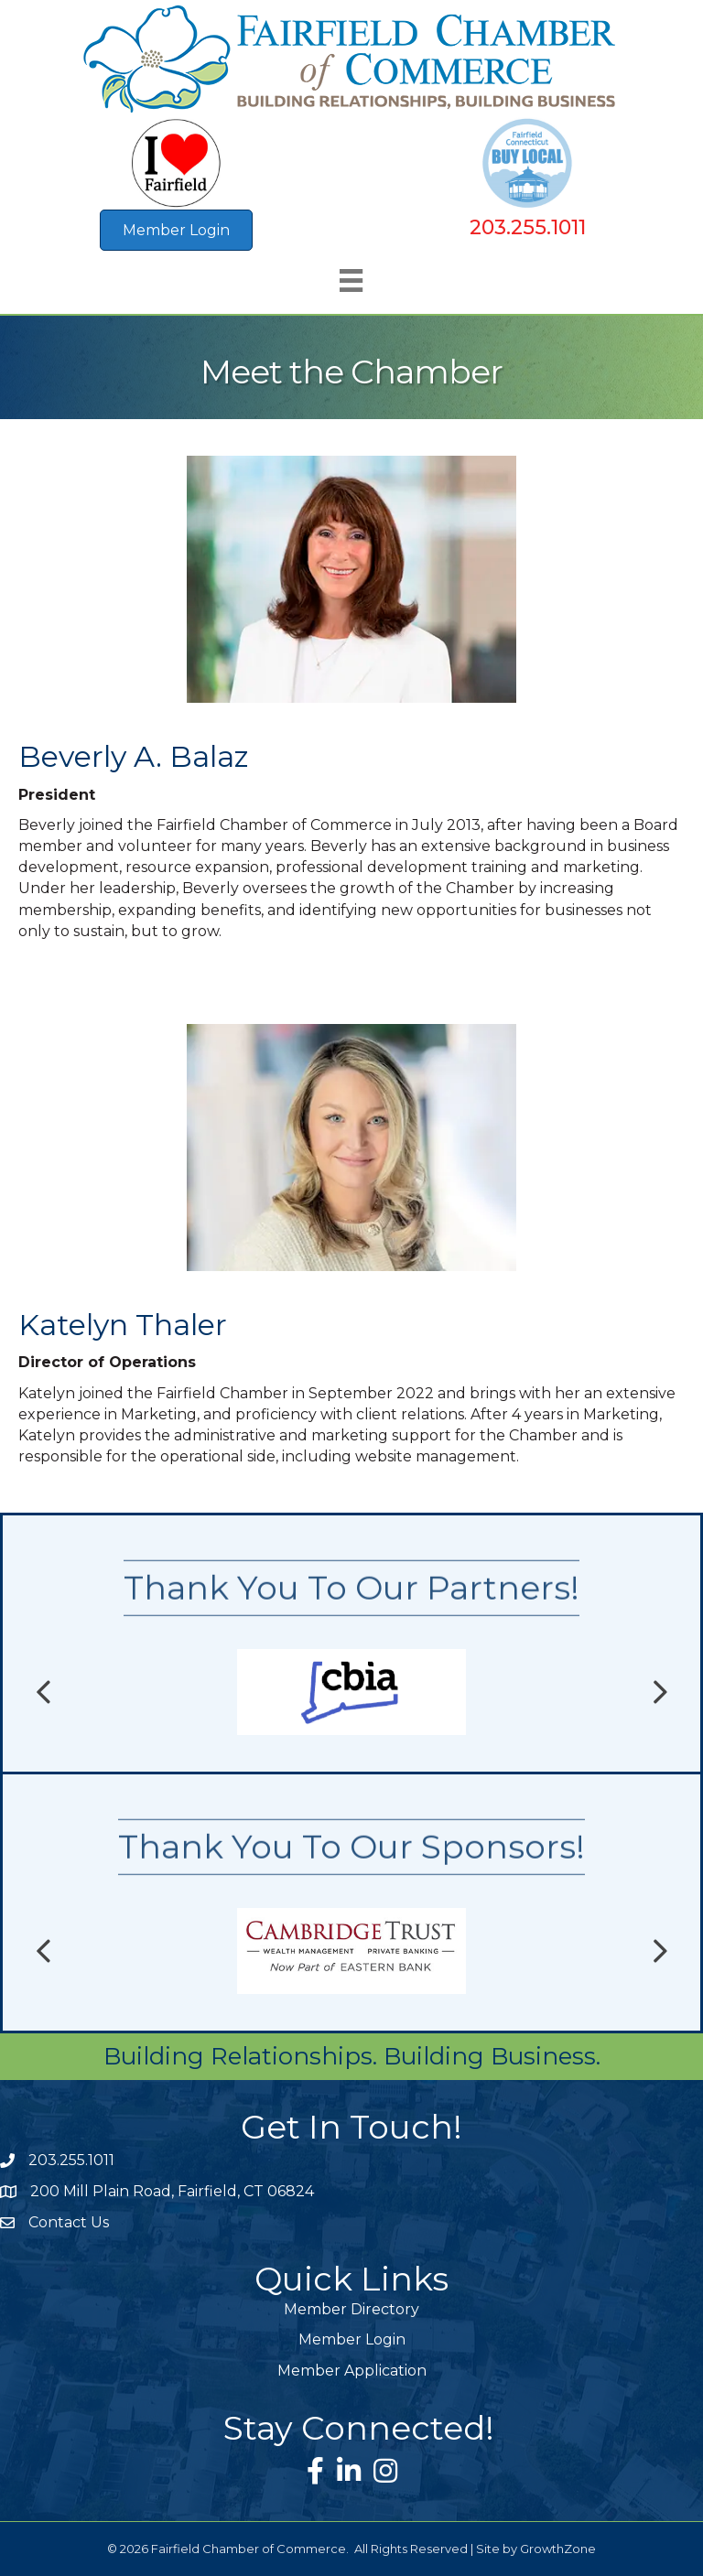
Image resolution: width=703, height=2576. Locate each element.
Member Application (352, 2370)
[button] (176, 230)
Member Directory (351, 2309)
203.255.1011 (528, 227)
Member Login (352, 2339)
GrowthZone (558, 2548)
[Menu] (351, 280)
